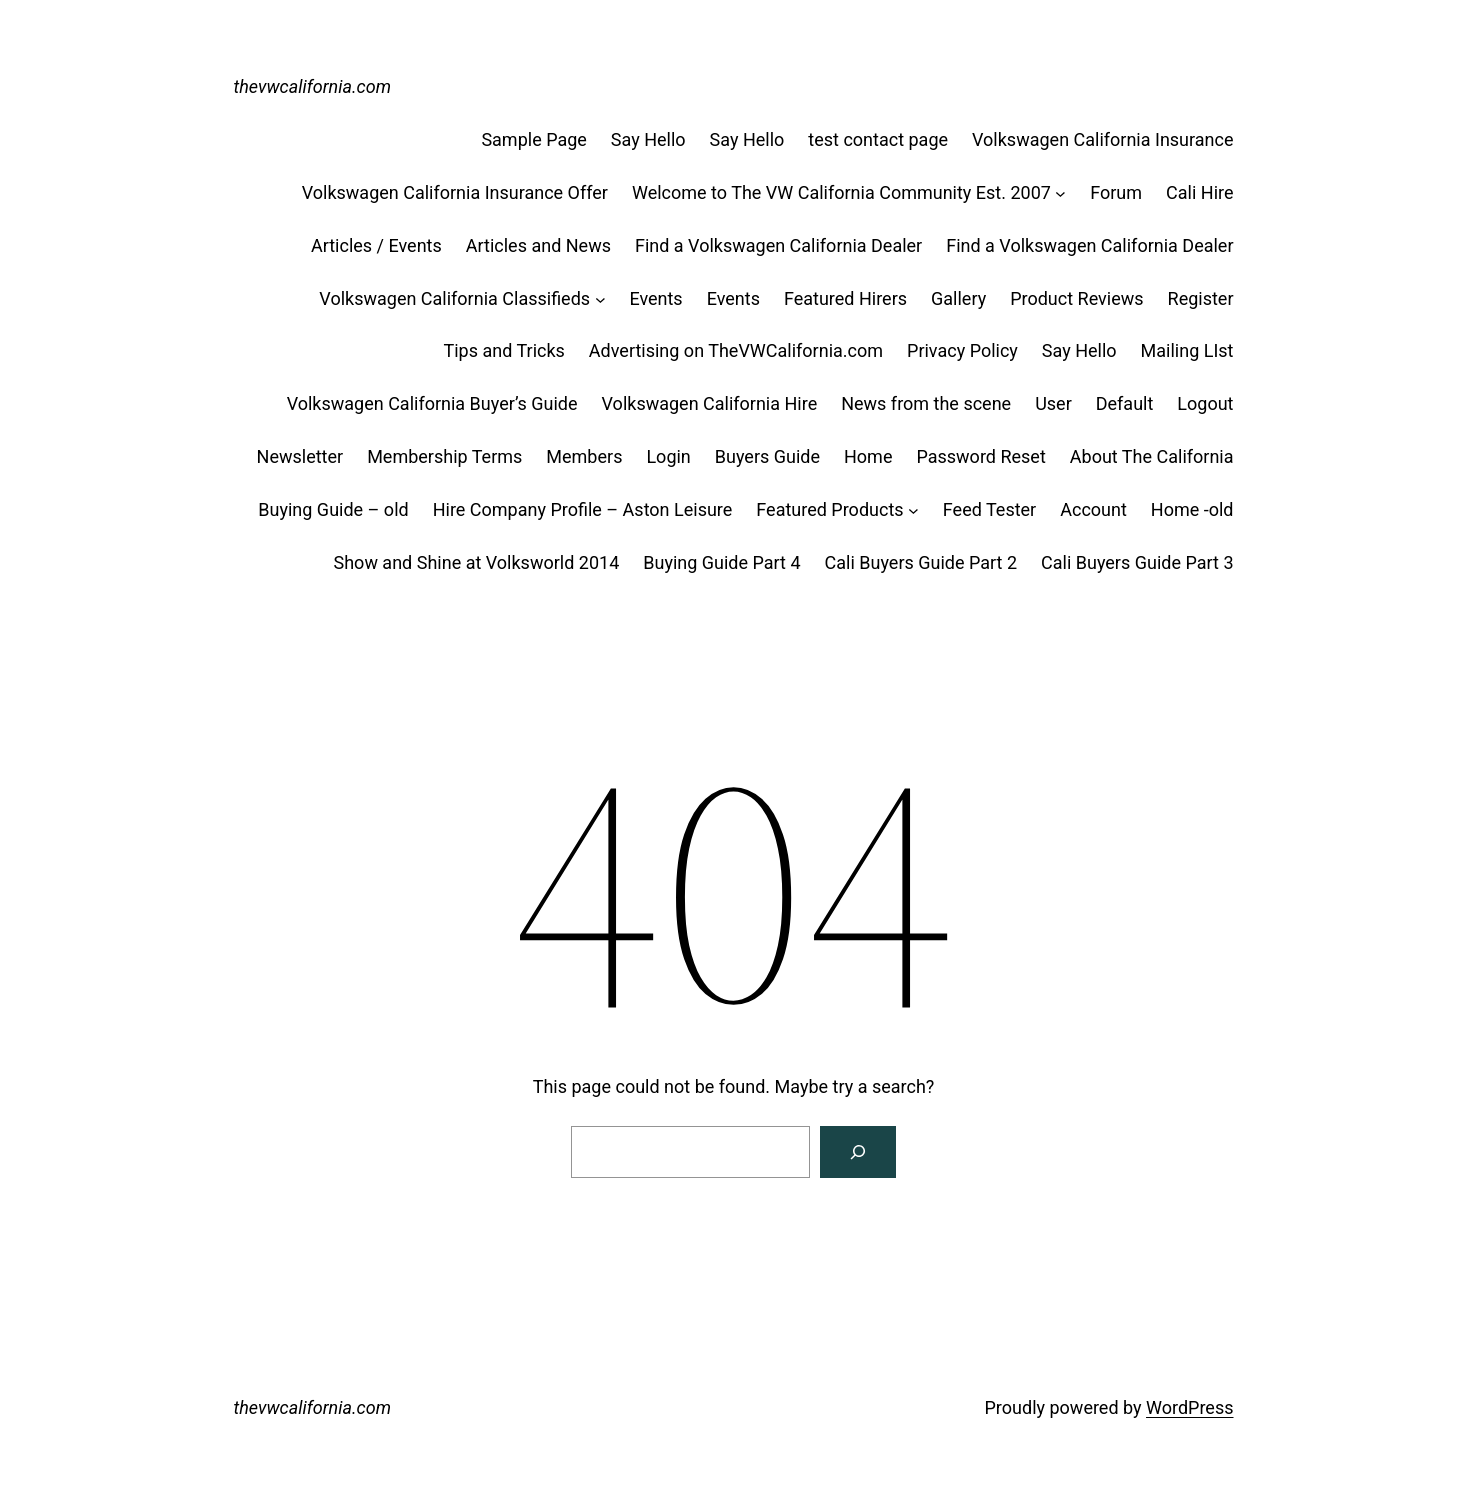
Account (1093, 509)
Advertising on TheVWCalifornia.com (736, 350)
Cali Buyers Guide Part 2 (921, 562)
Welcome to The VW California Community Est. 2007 (841, 192)
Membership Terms (444, 456)
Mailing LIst (1187, 350)
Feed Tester (989, 509)
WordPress (1189, 1407)
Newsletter (300, 456)
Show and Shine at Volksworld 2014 (477, 562)
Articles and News (538, 245)
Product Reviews (1076, 298)
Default (1125, 403)
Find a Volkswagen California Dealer (778, 245)
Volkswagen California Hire (710, 403)
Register (1201, 298)
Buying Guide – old (333, 509)
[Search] (858, 1152)
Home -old (1192, 509)
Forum (1116, 192)
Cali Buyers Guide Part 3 (1137, 562)
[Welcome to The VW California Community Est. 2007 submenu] (1060, 193)
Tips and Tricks (503, 350)
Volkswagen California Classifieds (454, 298)
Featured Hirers (845, 298)
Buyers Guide (767, 456)
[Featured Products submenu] (913, 510)
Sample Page (533, 139)
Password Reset (980, 456)
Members (584, 456)
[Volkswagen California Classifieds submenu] (600, 299)
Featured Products (829, 509)
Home (868, 456)
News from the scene (926, 403)
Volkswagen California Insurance (1102, 139)
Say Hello (648, 139)
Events (655, 298)
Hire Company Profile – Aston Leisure (583, 509)
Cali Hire (1199, 192)
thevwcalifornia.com (313, 86)
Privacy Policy (962, 350)
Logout (1205, 403)
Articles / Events (376, 245)
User (1053, 403)
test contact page (878, 139)
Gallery (958, 298)
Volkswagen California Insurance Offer (455, 192)
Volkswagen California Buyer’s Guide (432, 403)
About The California (1152, 456)
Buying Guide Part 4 (721, 562)
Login (668, 456)
